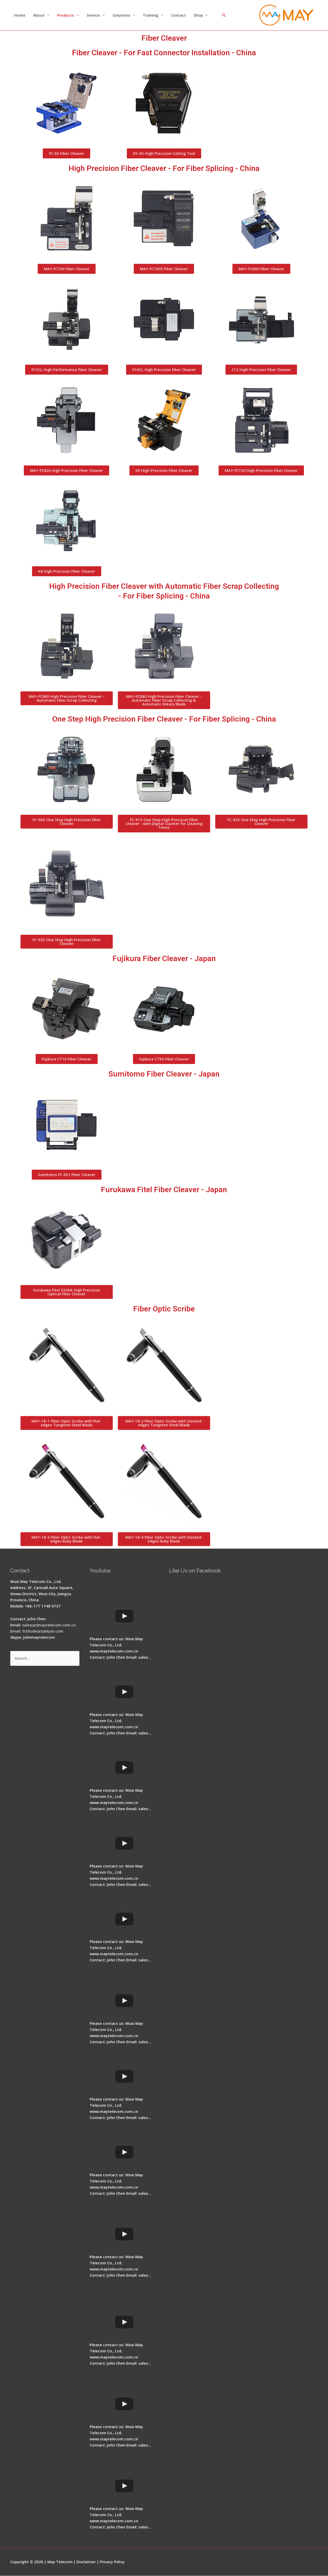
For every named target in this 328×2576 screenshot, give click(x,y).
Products (65, 15)
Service (93, 15)
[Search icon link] (224, 15)
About (39, 15)
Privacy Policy (113, 2561)
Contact (178, 15)
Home (19, 15)
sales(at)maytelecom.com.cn (49, 1625)
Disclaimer (86, 2561)
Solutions (121, 15)
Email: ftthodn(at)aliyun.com (37, 1631)
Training (150, 15)
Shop (198, 15)
